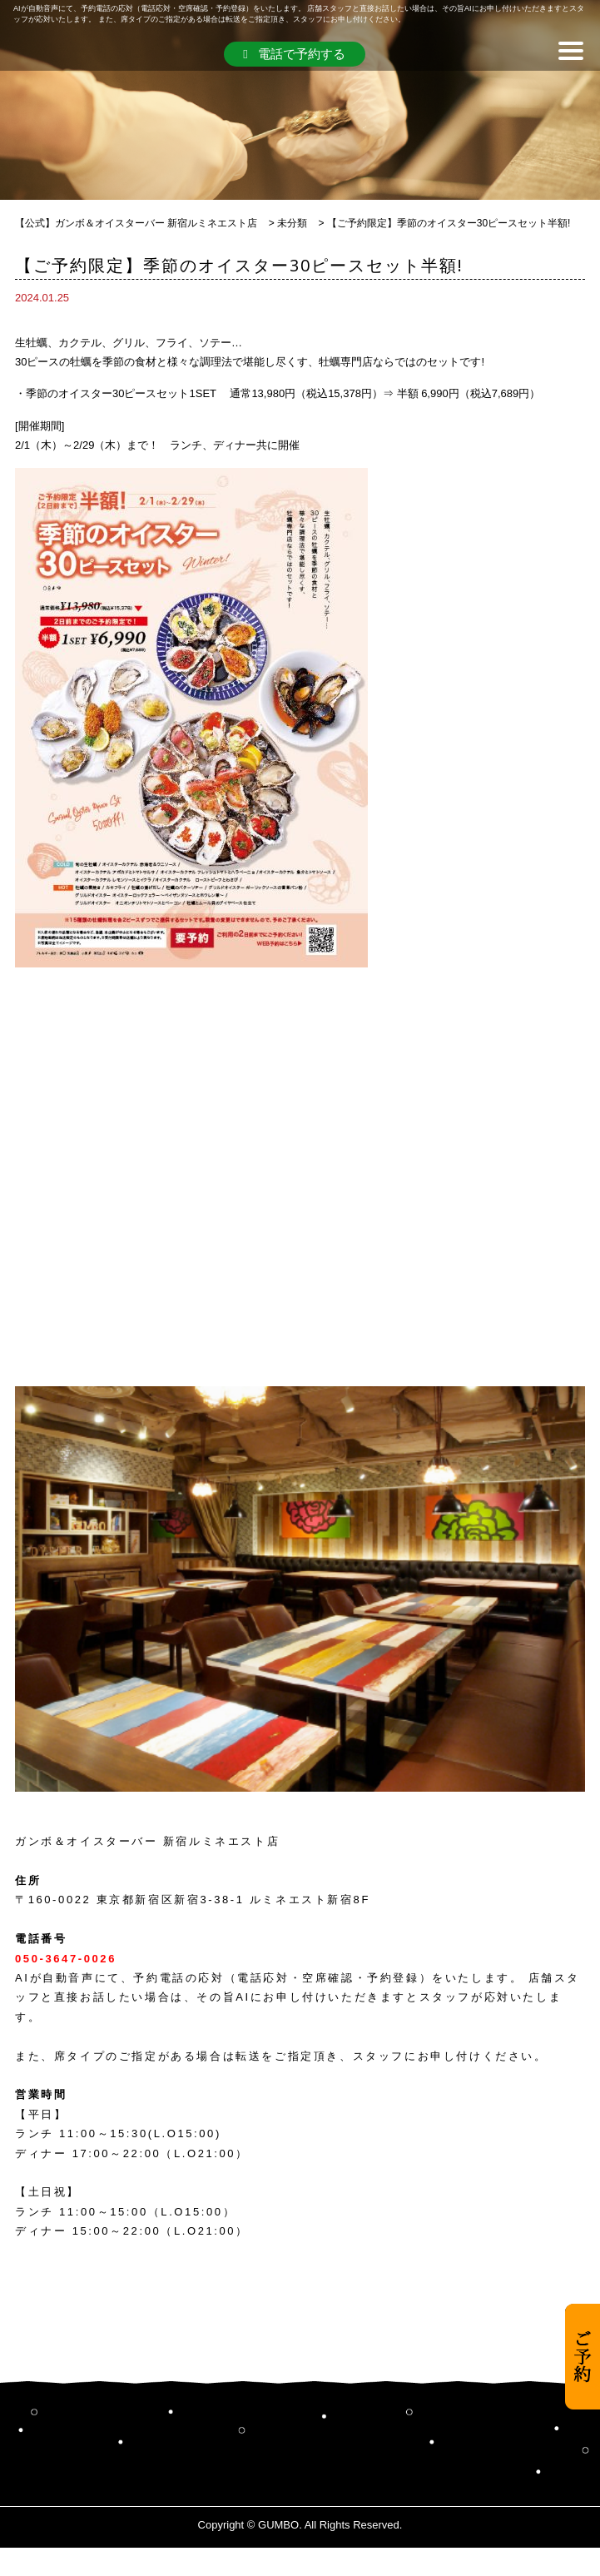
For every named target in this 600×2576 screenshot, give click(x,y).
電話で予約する (294, 54)
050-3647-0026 (66, 1958)
